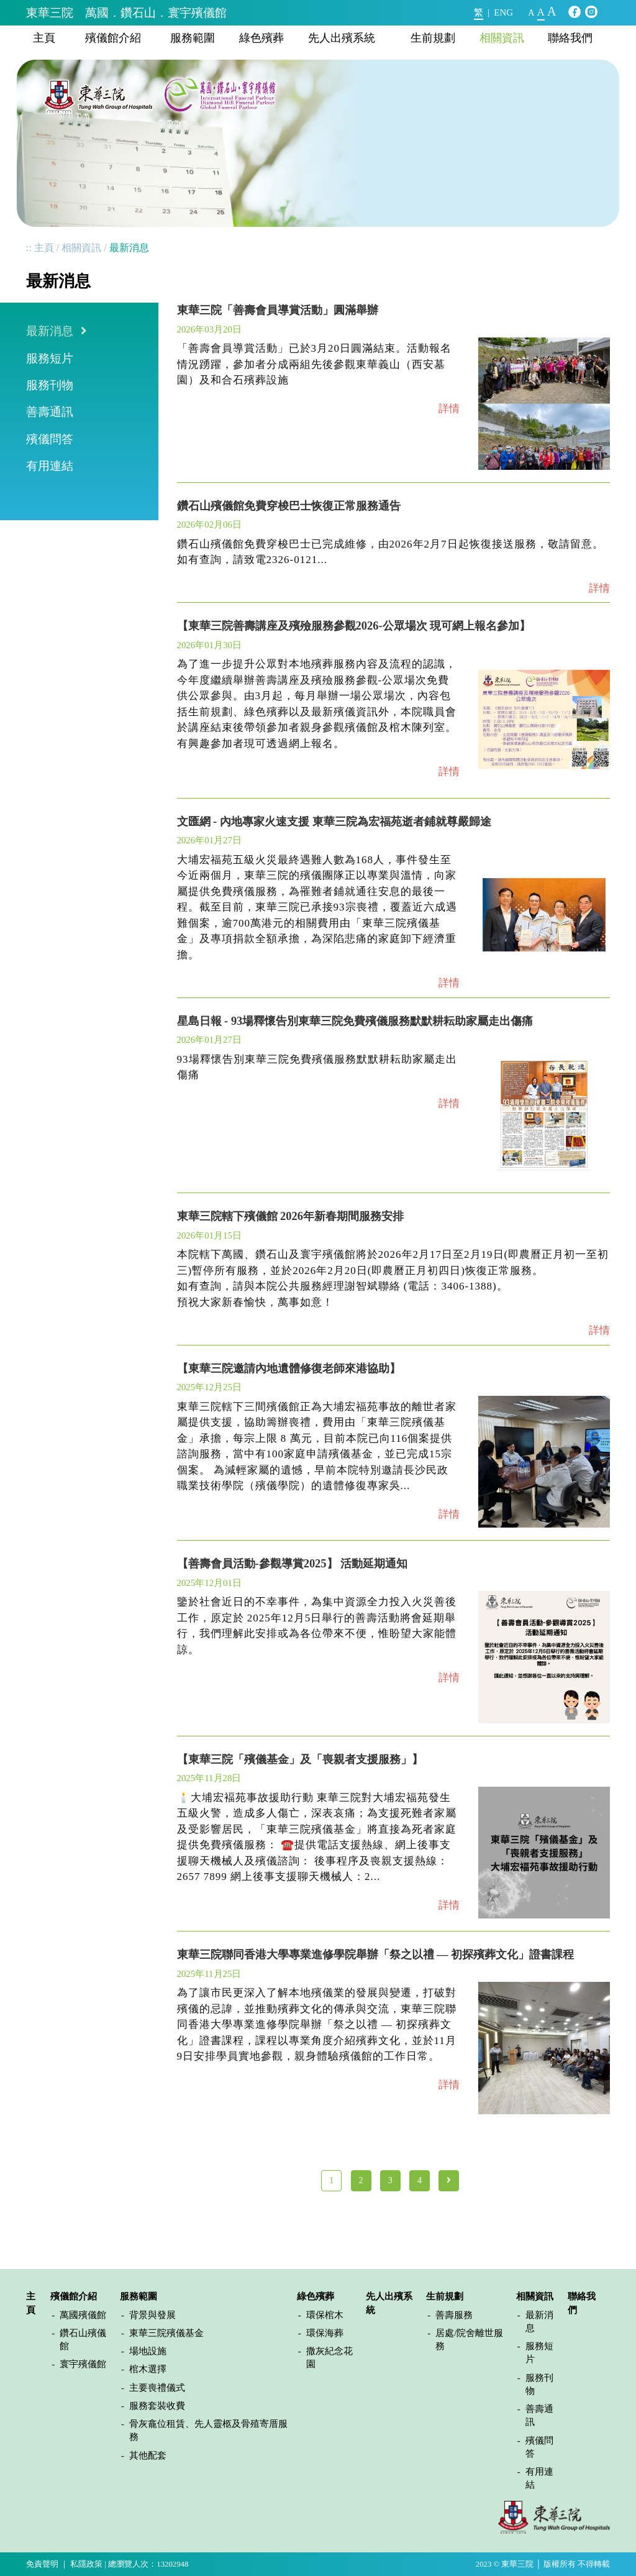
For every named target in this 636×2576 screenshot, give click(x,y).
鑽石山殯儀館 (83, 2339)
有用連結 (49, 465)
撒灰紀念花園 (329, 2357)
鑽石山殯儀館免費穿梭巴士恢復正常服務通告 (289, 506)
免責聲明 (42, 2564)
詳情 (449, 409)
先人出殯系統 (341, 38)
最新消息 (49, 330)
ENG (503, 12)
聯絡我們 (570, 38)
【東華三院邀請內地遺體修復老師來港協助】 (289, 1368)
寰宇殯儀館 (83, 2364)
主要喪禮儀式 (157, 2388)
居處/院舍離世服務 (469, 2339)
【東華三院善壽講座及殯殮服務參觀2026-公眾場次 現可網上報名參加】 (354, 626)
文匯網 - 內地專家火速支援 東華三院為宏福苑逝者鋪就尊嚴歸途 (334, 821)
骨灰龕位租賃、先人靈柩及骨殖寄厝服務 (208, 2430)
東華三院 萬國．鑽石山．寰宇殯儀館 (126, 12)
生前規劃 (433, 38)
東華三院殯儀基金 (166, 2333)
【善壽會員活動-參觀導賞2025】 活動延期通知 (292, 1563)
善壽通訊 (49, 411)
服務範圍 (192, 38)
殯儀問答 (49, 439)
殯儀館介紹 (113, 38)
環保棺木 (324, 2315)
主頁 (44, 38)
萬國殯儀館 (83, 2315)
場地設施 (147, 2351)
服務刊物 (49, 385)
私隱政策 (86, 2564)
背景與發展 (152, 2315)
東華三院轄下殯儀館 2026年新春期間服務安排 (290, 1216)
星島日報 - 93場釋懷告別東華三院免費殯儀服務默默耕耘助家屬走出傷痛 (355, 1021)
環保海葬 (324, 2333)
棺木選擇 (147, 2369)
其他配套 (147, 2455)
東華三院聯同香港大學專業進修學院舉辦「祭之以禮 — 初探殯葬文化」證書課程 (376, 1954)
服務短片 (49, 358)
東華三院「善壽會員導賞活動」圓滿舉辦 (277, 310)
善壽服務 (454, 2315)
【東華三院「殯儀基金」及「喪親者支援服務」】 (300, 1759)
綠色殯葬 (261, 38)
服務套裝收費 (157, 2406)
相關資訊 (501, 38)
